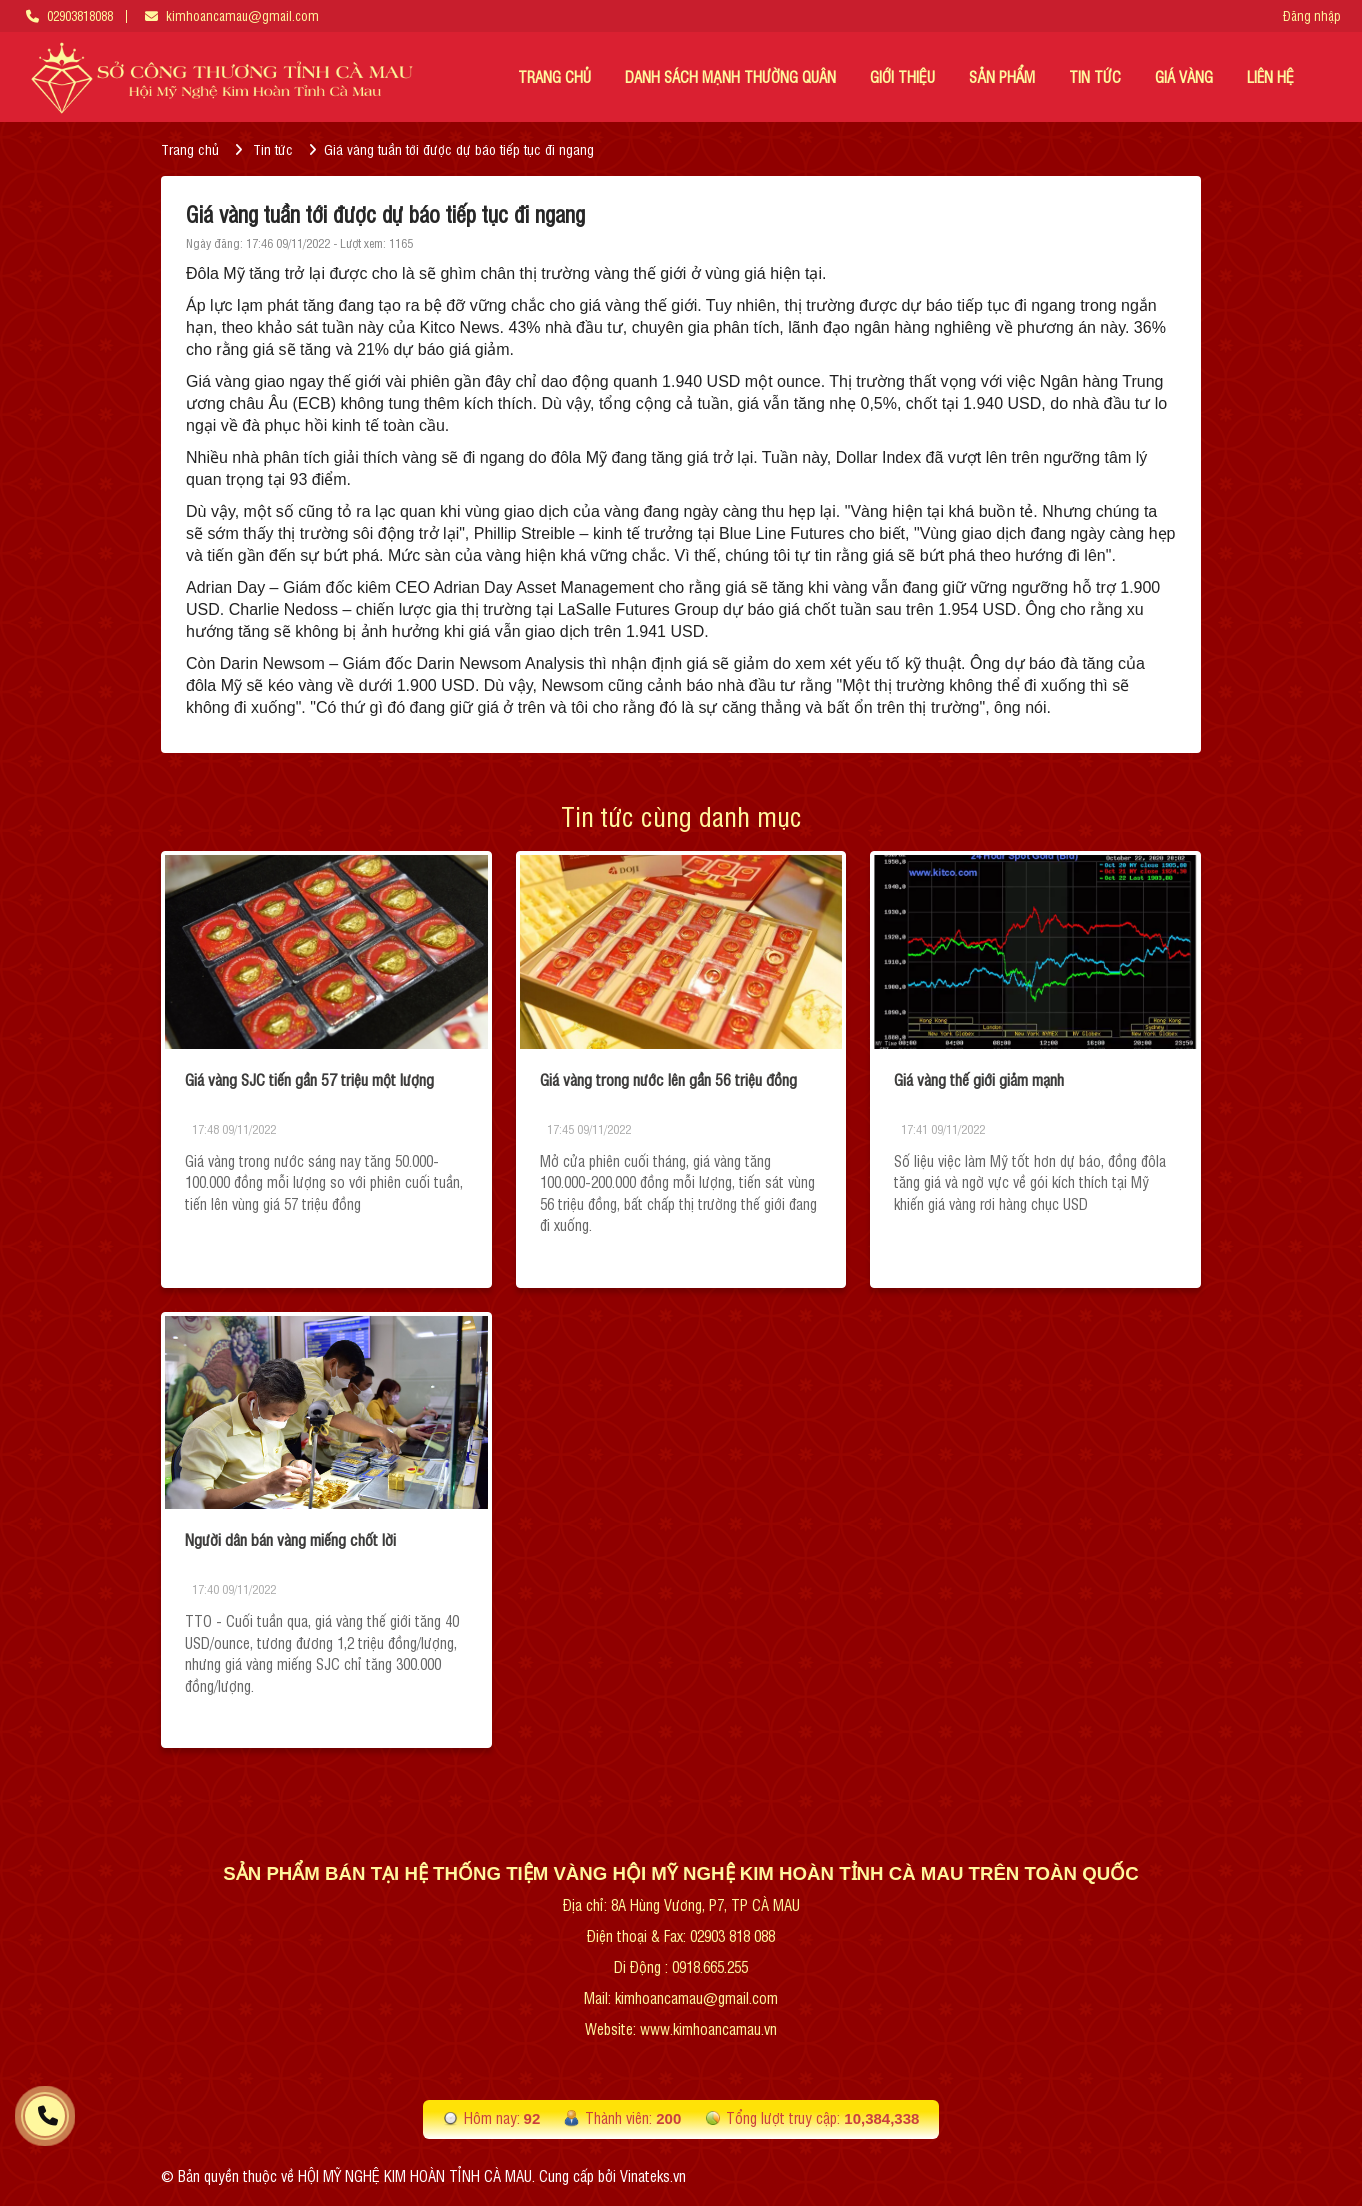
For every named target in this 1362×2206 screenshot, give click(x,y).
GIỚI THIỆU (902, 76)
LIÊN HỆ (1270, 76)
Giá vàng (1184, 76)
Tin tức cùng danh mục (681, 815)
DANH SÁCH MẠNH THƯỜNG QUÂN (730, 76)
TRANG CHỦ (554, 76)
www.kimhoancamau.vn (708, 2028)
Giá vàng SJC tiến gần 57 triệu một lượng (309, 1079)
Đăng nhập (1312, 16)
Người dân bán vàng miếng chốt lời (290, 1539)
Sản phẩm (1002, 76)
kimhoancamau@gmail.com (242, 15)
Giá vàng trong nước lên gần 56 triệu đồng (668, 1079)
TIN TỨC (1095, 76)
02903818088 (80, 15)
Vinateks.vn (653, 2175)
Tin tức (273, 148)
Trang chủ (190, 148)
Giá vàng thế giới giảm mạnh (979, 1079)
